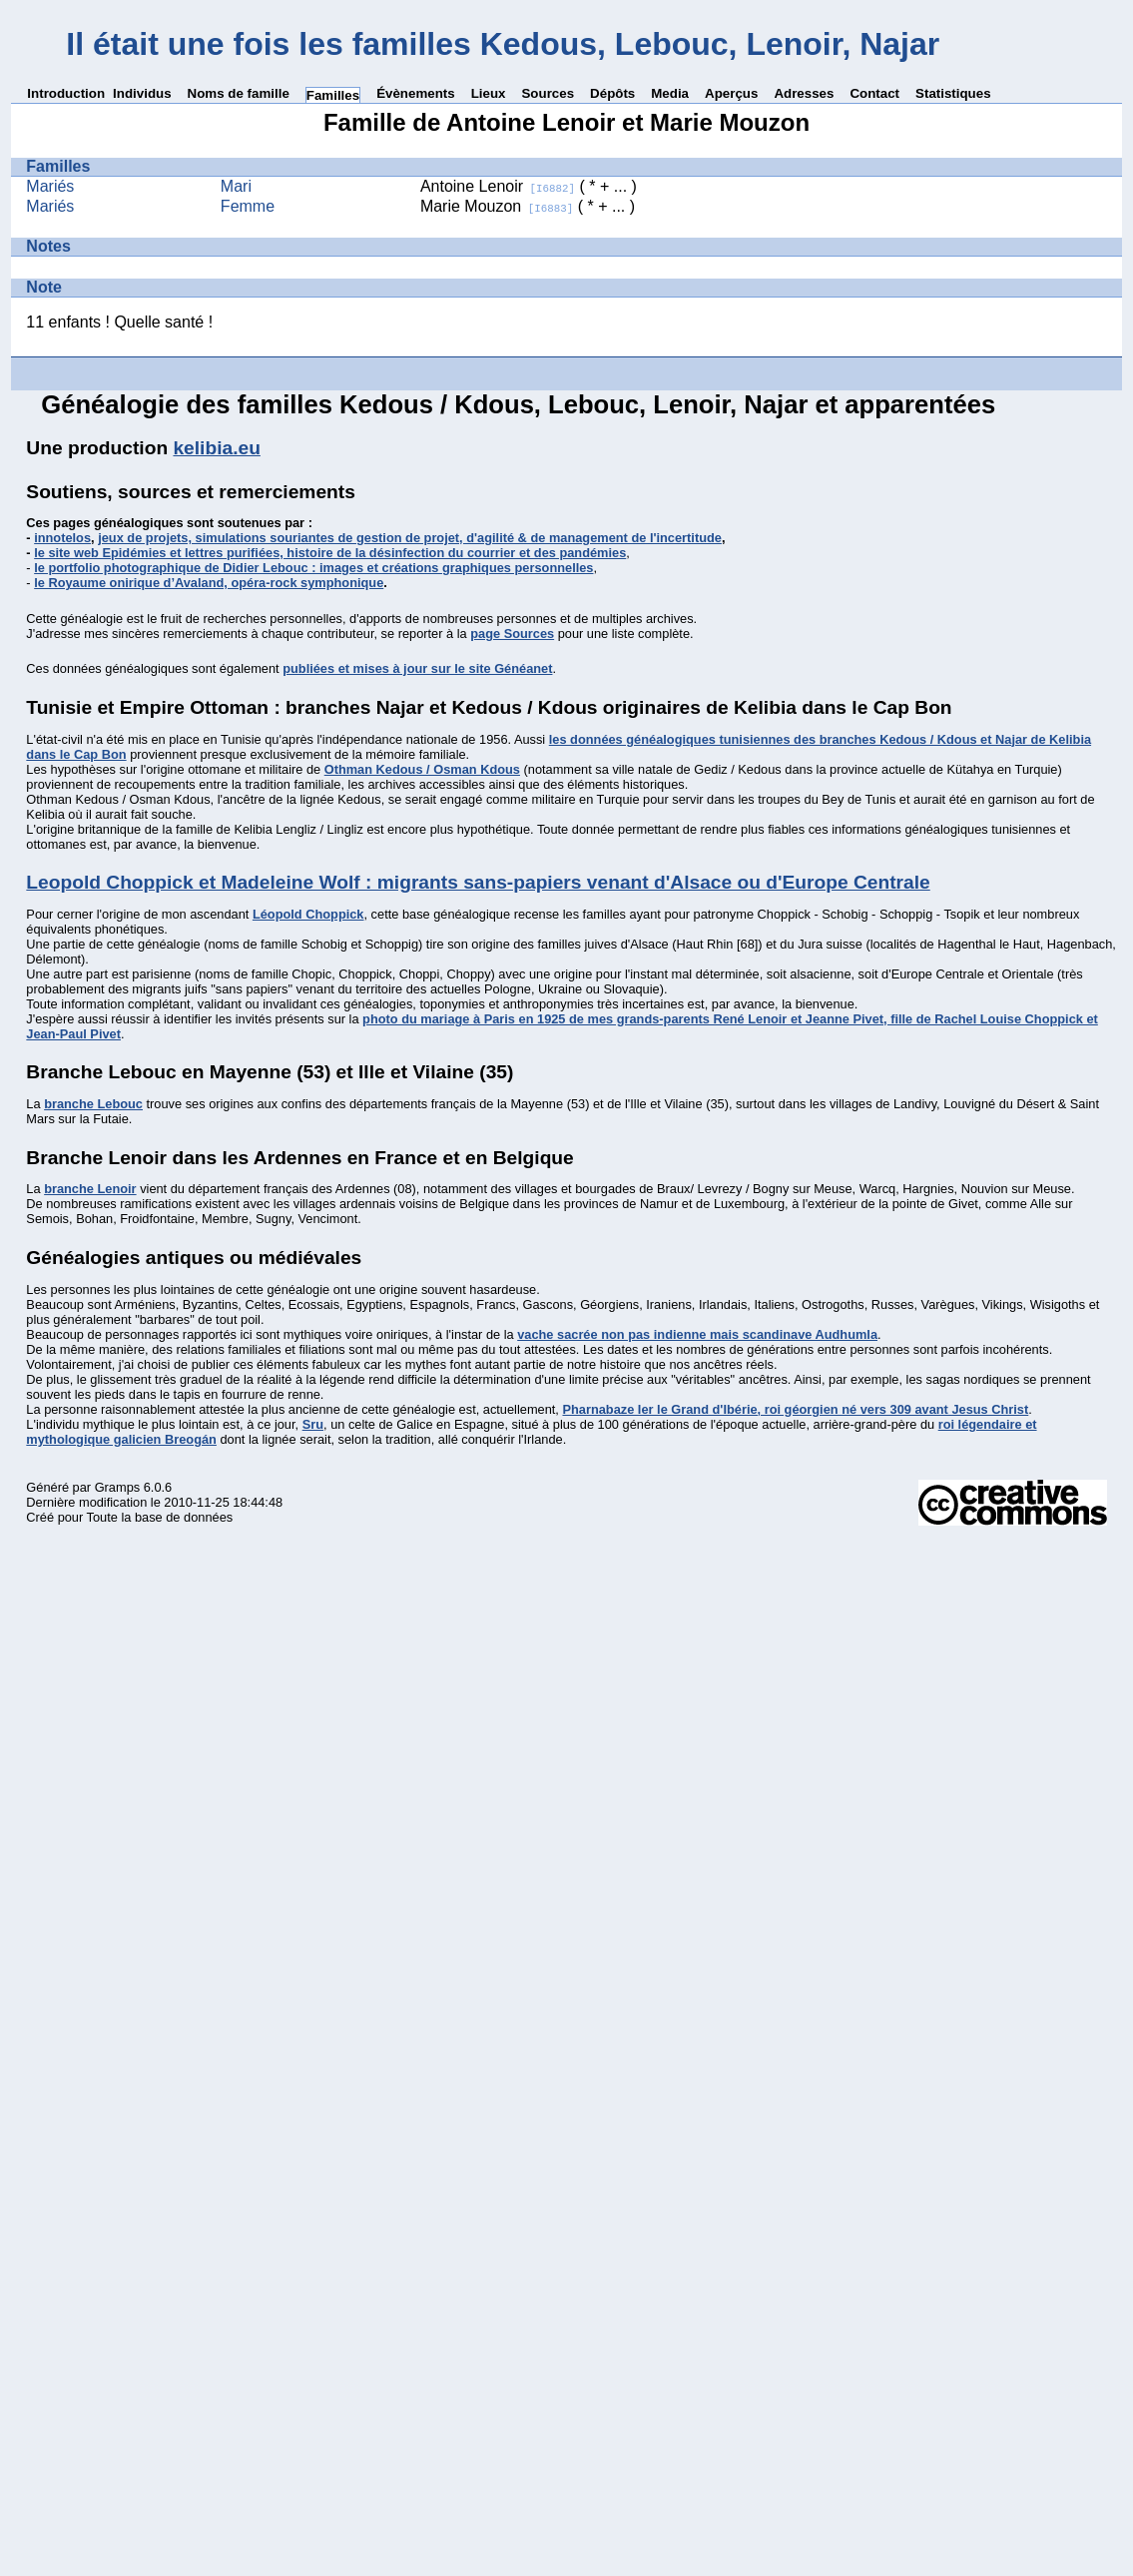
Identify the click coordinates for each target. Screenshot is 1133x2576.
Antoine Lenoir (497, 186)
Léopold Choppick (308, 914)
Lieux (488, 93)
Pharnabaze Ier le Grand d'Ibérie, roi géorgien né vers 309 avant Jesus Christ (795, 1409)
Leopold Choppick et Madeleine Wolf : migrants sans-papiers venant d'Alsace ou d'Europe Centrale (477, 882)
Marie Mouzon (496, 206)
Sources (547, 93)
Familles (332, 95)
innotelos (62, 537)
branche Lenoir (90, 1188)
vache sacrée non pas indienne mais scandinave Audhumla (697, 1334)
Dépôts (612, 93)
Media (670, 93)
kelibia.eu (216, 447)
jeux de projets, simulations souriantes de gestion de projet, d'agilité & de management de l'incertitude (410, 537)
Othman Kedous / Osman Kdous (422, 769)
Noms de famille (238, 93)
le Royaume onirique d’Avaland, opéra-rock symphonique (208, 582)
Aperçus (731, 93)
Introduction (66, 93)
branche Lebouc (93, 1103)
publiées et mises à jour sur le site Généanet (417, 668)
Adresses (804, 93)
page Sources (512, 633)
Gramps (118, 1487)
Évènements (415, 93)
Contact (874, 93)
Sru (312, 1424)
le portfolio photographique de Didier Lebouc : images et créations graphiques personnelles (313, 567)
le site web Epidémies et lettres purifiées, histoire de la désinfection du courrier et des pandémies (330, 552)
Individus (142, 93)
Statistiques (953, 93)
